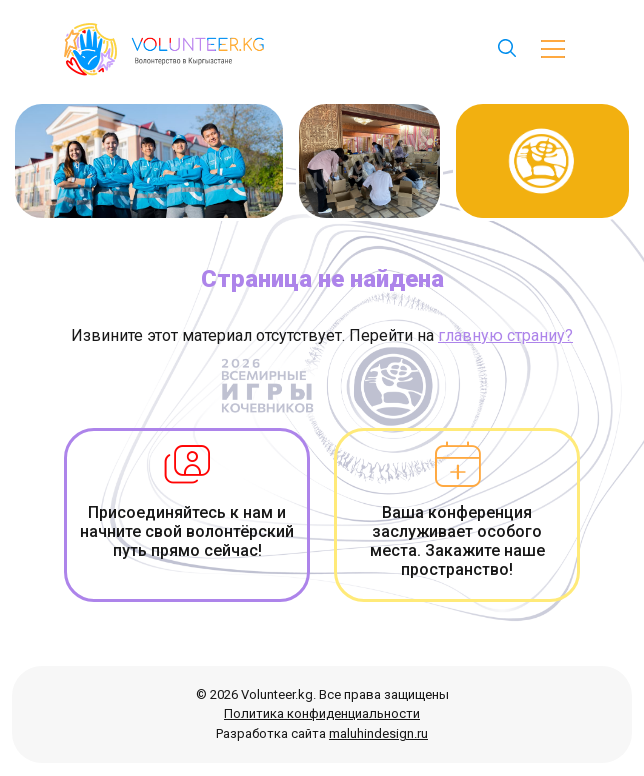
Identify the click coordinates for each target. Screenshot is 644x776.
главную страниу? (505, 335)
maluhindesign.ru (378, 733)
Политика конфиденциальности (322, 713)
